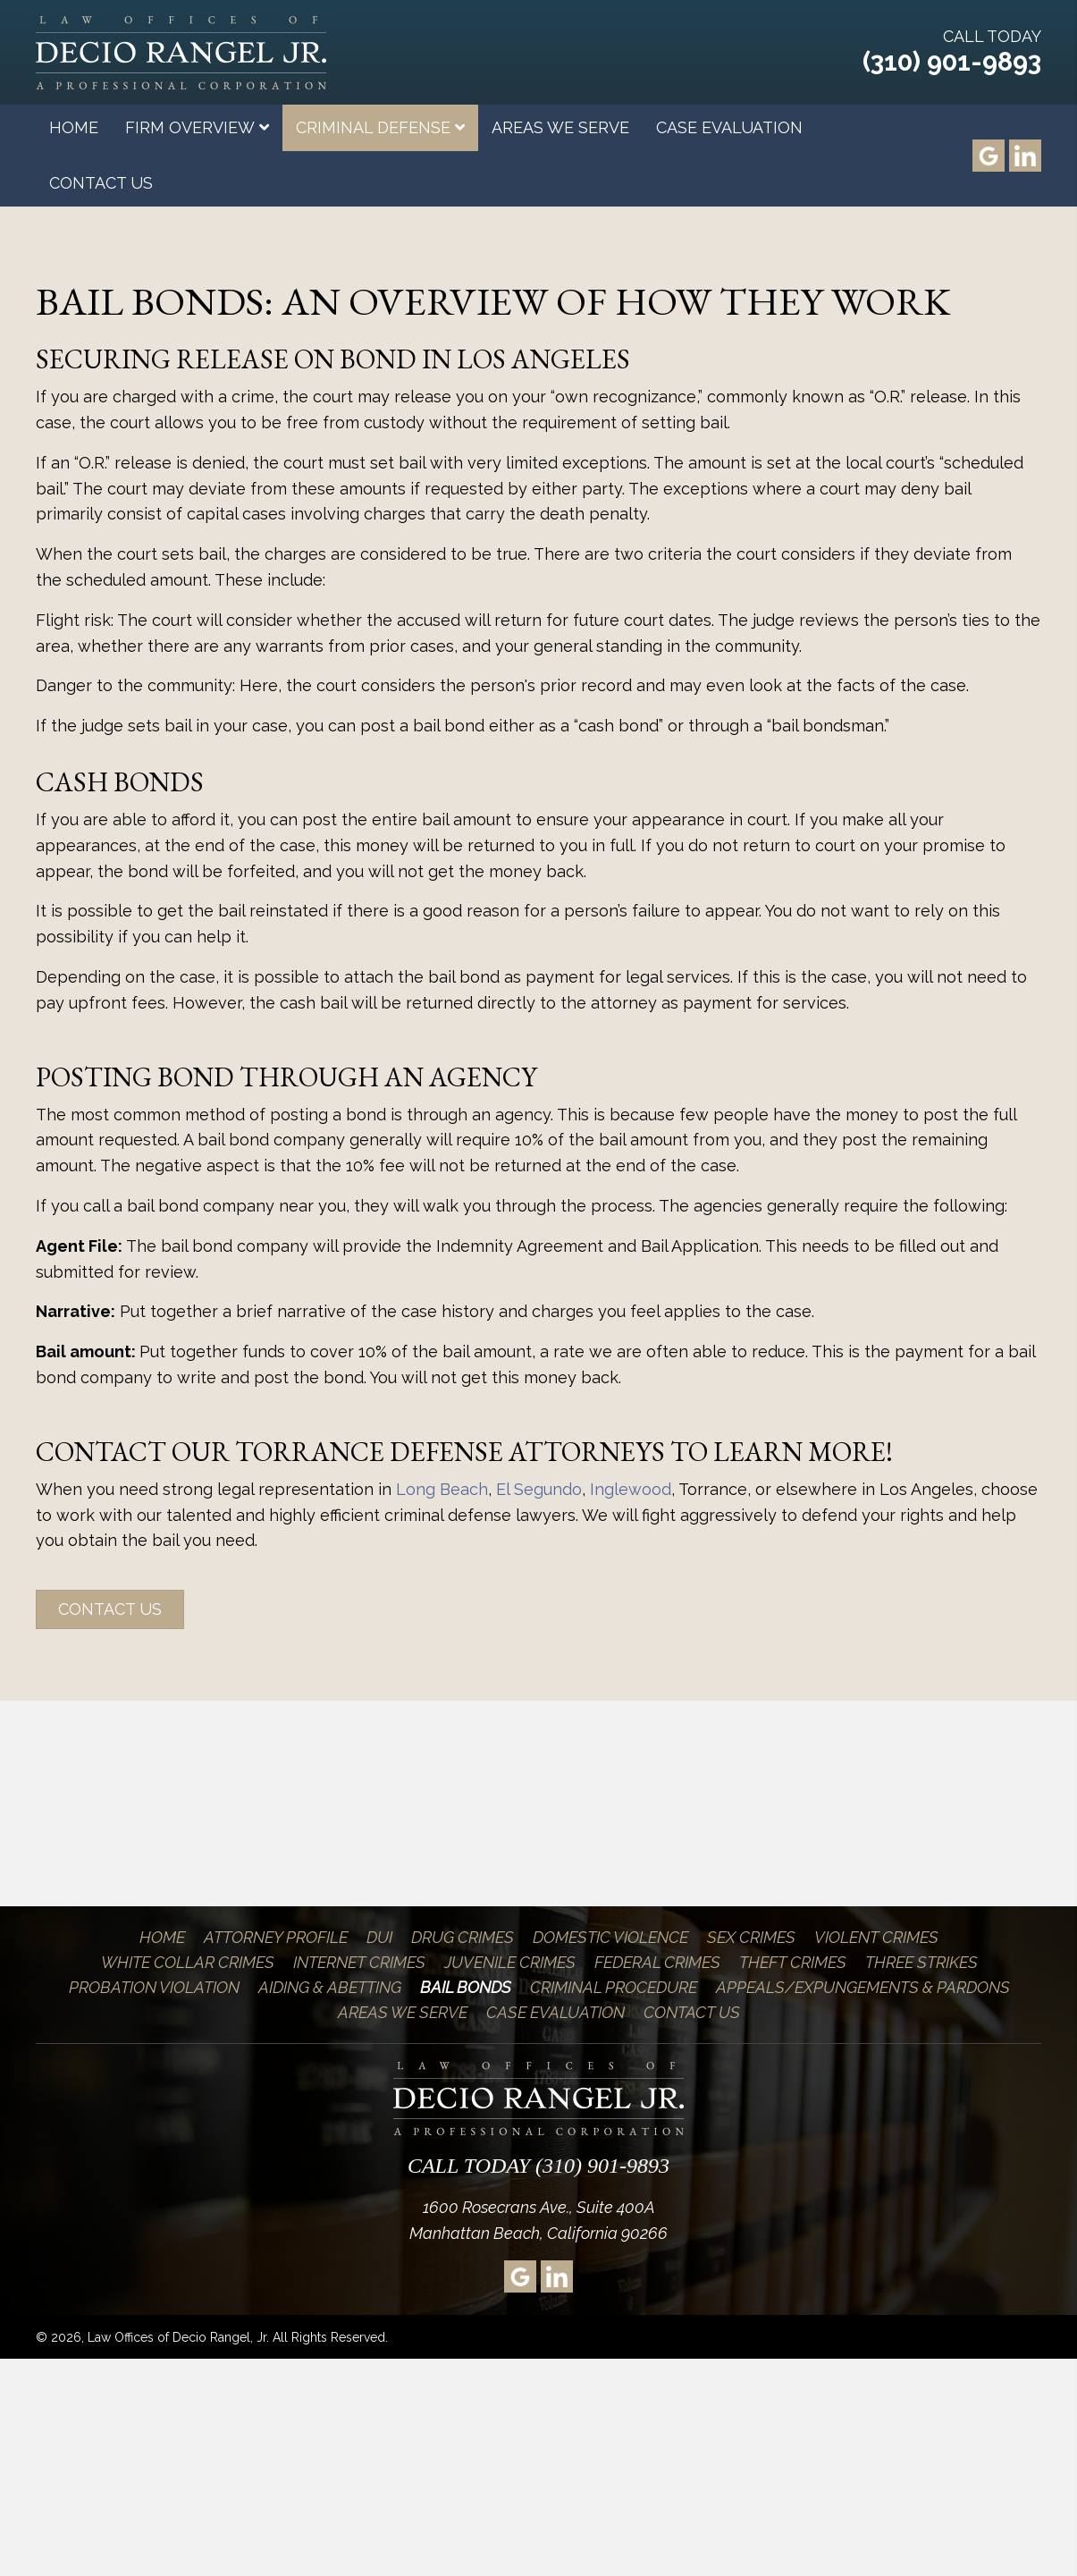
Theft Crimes (792, 1962)
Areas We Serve (402, 2012)
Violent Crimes (876, 1937)
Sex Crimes (751, 1937)
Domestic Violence (610, 1937)
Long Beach (442, 1489)
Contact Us (692, 2012)
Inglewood (630, 1489)
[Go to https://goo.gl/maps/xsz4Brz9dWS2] (988, 155)
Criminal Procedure (613, 1987)
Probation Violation (154, 1987)
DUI (379, 1937)
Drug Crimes (462, 1937)
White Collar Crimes (187, 1962)
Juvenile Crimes (510, 1962)
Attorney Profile (276, 1937)
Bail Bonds (465, 1987)
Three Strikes (921, 1962)
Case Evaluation (555, 2012)
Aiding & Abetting (329, 1987)
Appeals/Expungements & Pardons (863, 1987)
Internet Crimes (359, 1962)
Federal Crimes (657, 1962)
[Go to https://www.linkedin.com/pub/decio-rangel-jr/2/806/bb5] (1025, 155)
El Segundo (539, 1489)
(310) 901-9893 (951, 61)
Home (162, 1937)
